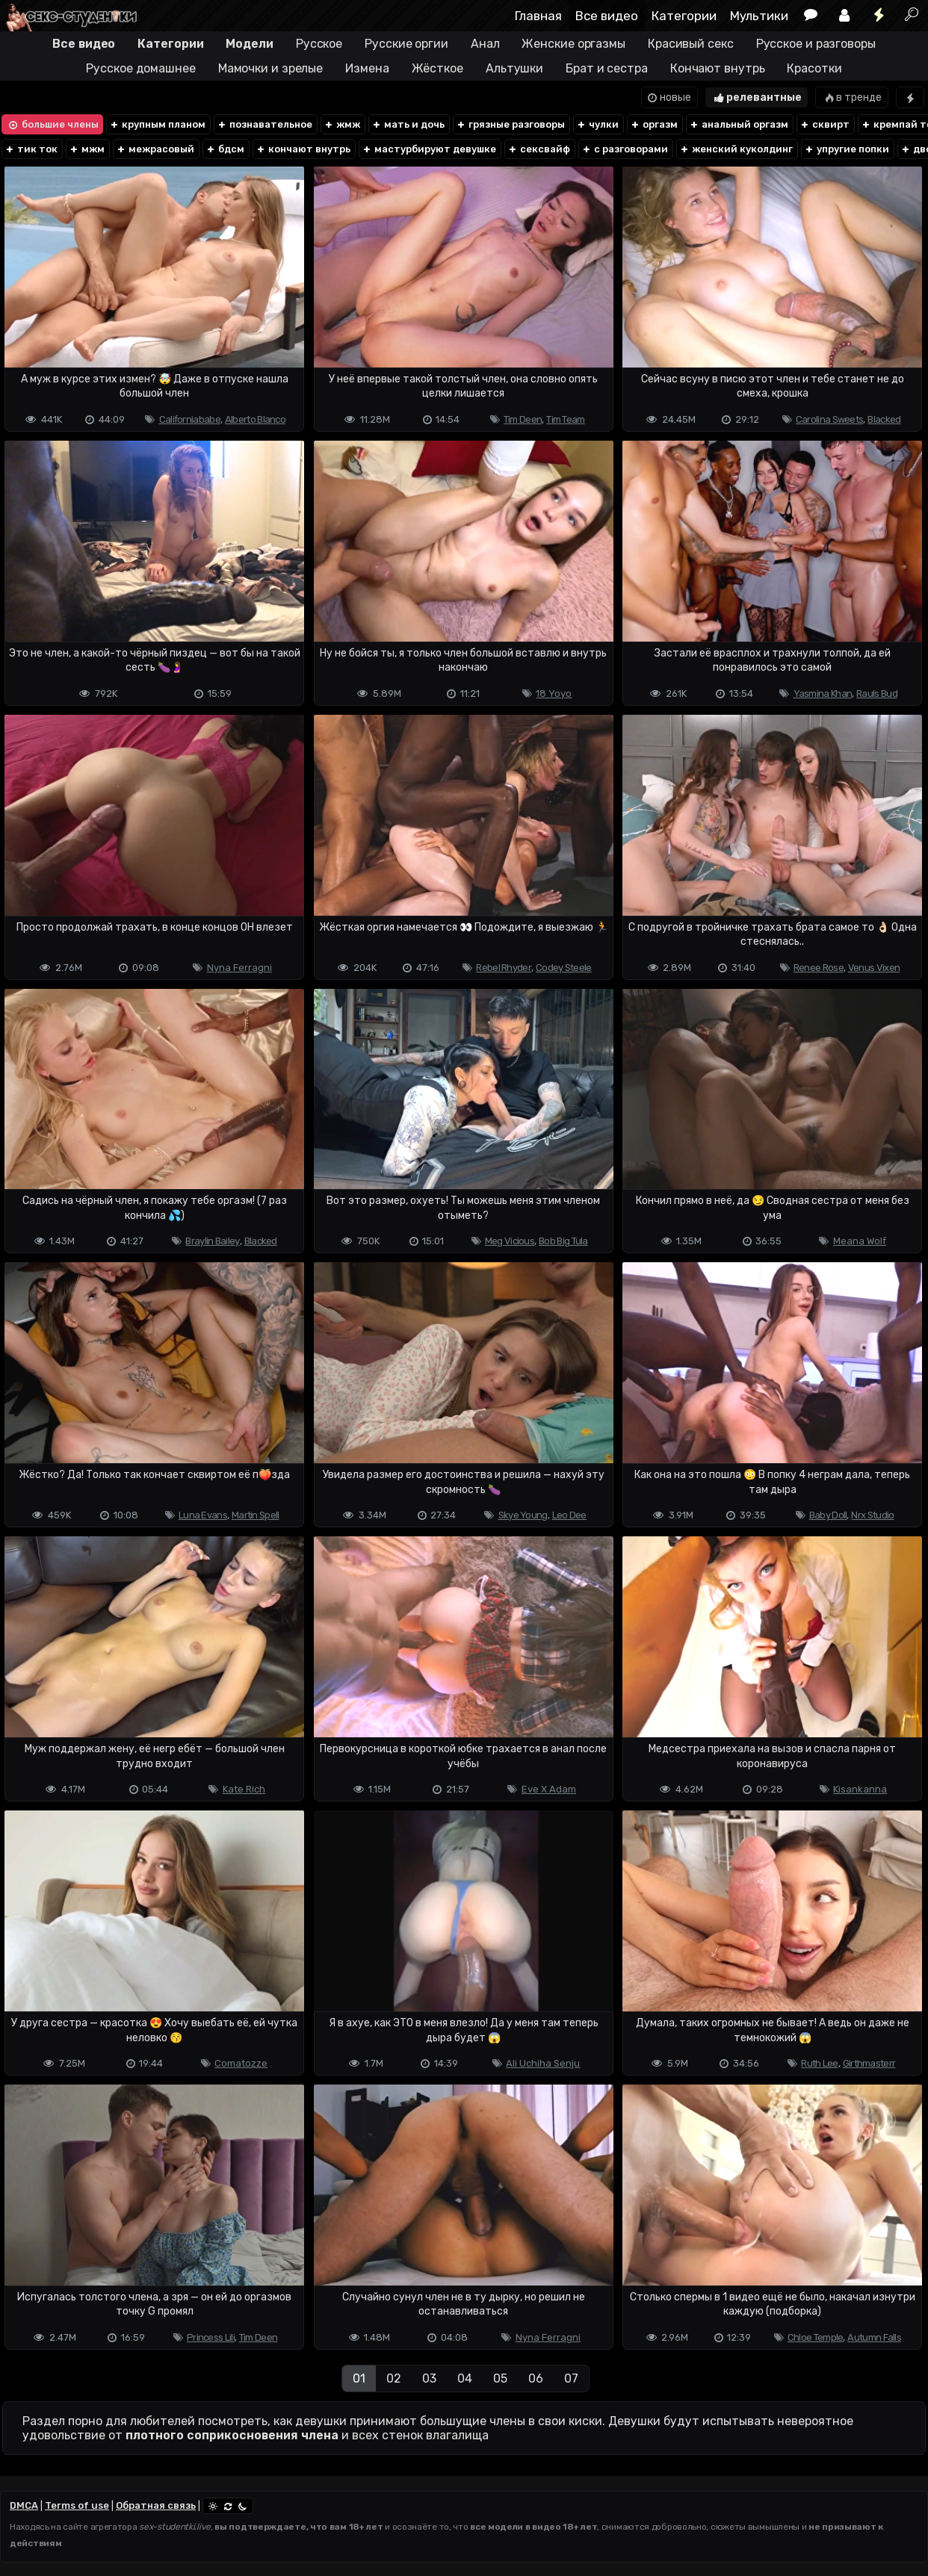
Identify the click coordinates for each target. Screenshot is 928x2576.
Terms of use (77, 2505)
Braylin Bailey (212, 1241)
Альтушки (514, 68)
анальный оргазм (738, 124)
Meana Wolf (859, 1241)
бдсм (224, 149)
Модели (249, 44)
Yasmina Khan (823, 693)
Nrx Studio (872, 1515)
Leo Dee (569, 1515)
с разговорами (624, 149)
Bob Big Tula (563, 1241)
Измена (367, 68)
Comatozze (240, 2063)
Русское (319, 44)
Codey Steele (564, 967)
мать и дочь (408, 124)
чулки (597, 124)
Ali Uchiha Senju (543, 2063)
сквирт (824, 124)
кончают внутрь (303, 149)
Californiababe (189, 419)
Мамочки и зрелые (270, 68)
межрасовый (155, 149)
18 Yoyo (554, 693)
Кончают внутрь (717, 68)
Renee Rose (819, 967)
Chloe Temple (816, 2337)
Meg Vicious (509, 1241)
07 (571, 2378)
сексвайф (538, 149)
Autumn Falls (874, 2337)
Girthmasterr (869, 2063)
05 (500, 2378)
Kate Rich (244, 1789)
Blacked (883, 419)
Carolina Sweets (830, 419)
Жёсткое (437, 68)
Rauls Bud (876, 693)
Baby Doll (828, 1515)
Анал (485, 44)
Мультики (759, 15)
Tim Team (565, 419)
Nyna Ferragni (239, 967)
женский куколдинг (736, 149)
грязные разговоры (510, 124)
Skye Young (523, 1515)
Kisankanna (860, 1789)
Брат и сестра (607, 68)
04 (464, 2378)
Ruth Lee (819, 2063)
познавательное (264, 124)
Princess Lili (211, 2337)
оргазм (654, 124)
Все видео (606, 15)
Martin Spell (255, 1515)
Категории (684, 15)
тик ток (31, 149)
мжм (87, 149)
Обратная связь (156, 2505)
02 (393, 2378)
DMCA (24, 2505)
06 (535, 2378)
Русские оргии (406, 44)
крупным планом (157, 124)
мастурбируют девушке (429, 149)
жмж (342, 124)
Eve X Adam (549, 1789)
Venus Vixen (874, 967)
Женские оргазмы (573, 44)
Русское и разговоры (816, 44)
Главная (538, 15)
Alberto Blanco (255, 419)
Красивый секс (691, 44)
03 (429, 2378)
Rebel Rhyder (503, 967)
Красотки (814, 68)
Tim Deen (523, 419)
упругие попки (846, 149)
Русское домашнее (140, 68)
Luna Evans (203, 1515)
